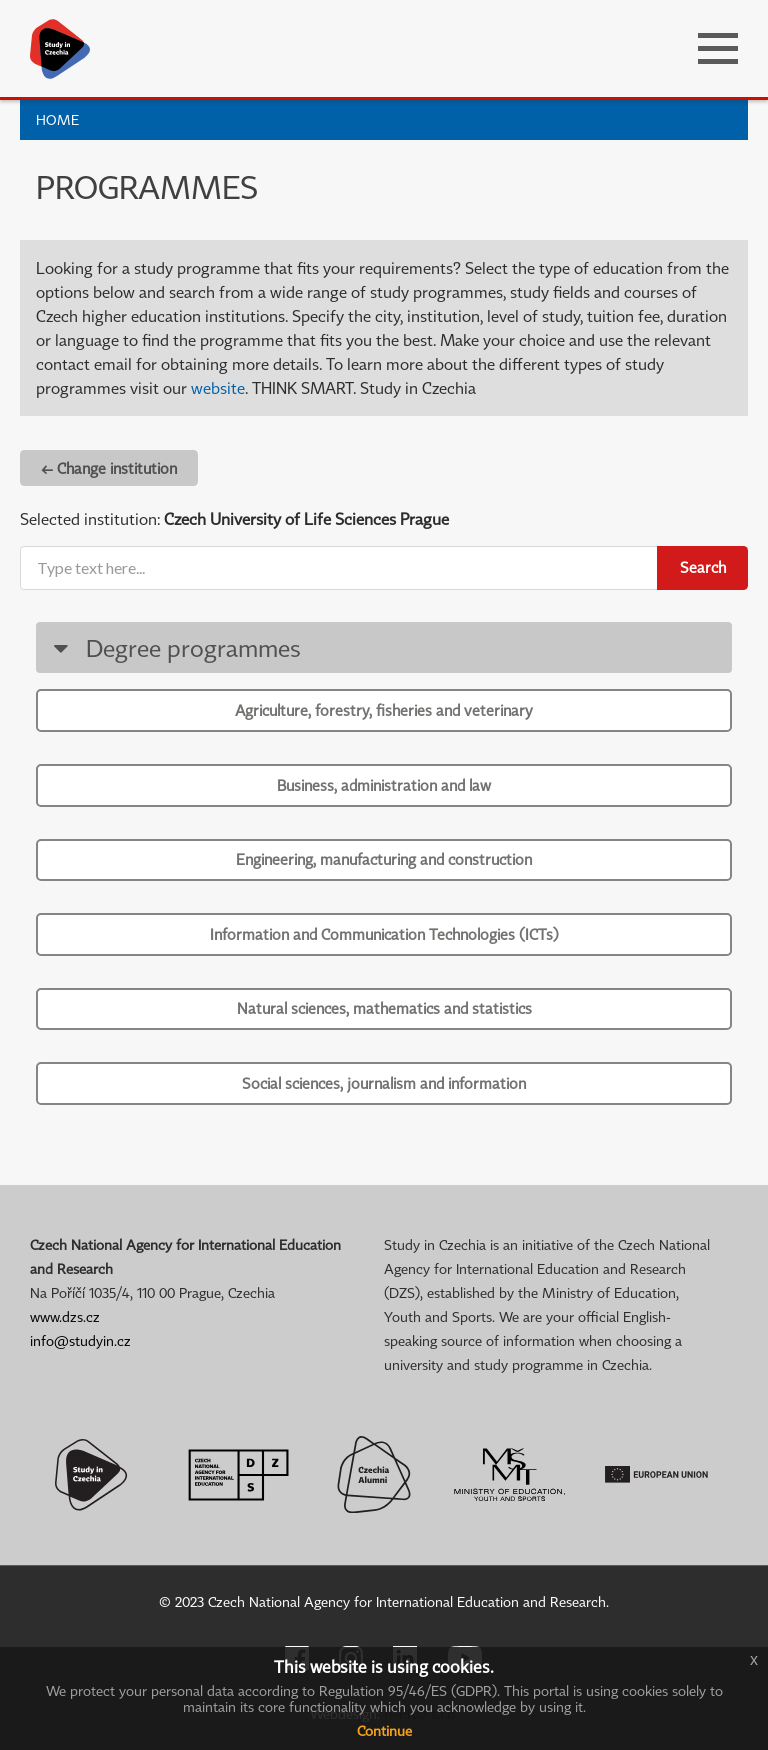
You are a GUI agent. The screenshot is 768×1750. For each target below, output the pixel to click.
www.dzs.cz (65, 1316)
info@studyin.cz (80, 1340)
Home (57, 119)
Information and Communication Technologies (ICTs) (384, 934)
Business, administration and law (384, 785)
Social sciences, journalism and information (384, 1083)
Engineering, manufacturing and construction (384, 859)
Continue (384, 1730)
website (218, 388)
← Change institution (109, 468)
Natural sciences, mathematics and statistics (384, 1008)
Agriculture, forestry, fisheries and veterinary (384, 710)
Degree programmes (173, 647)
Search (703, 567)
